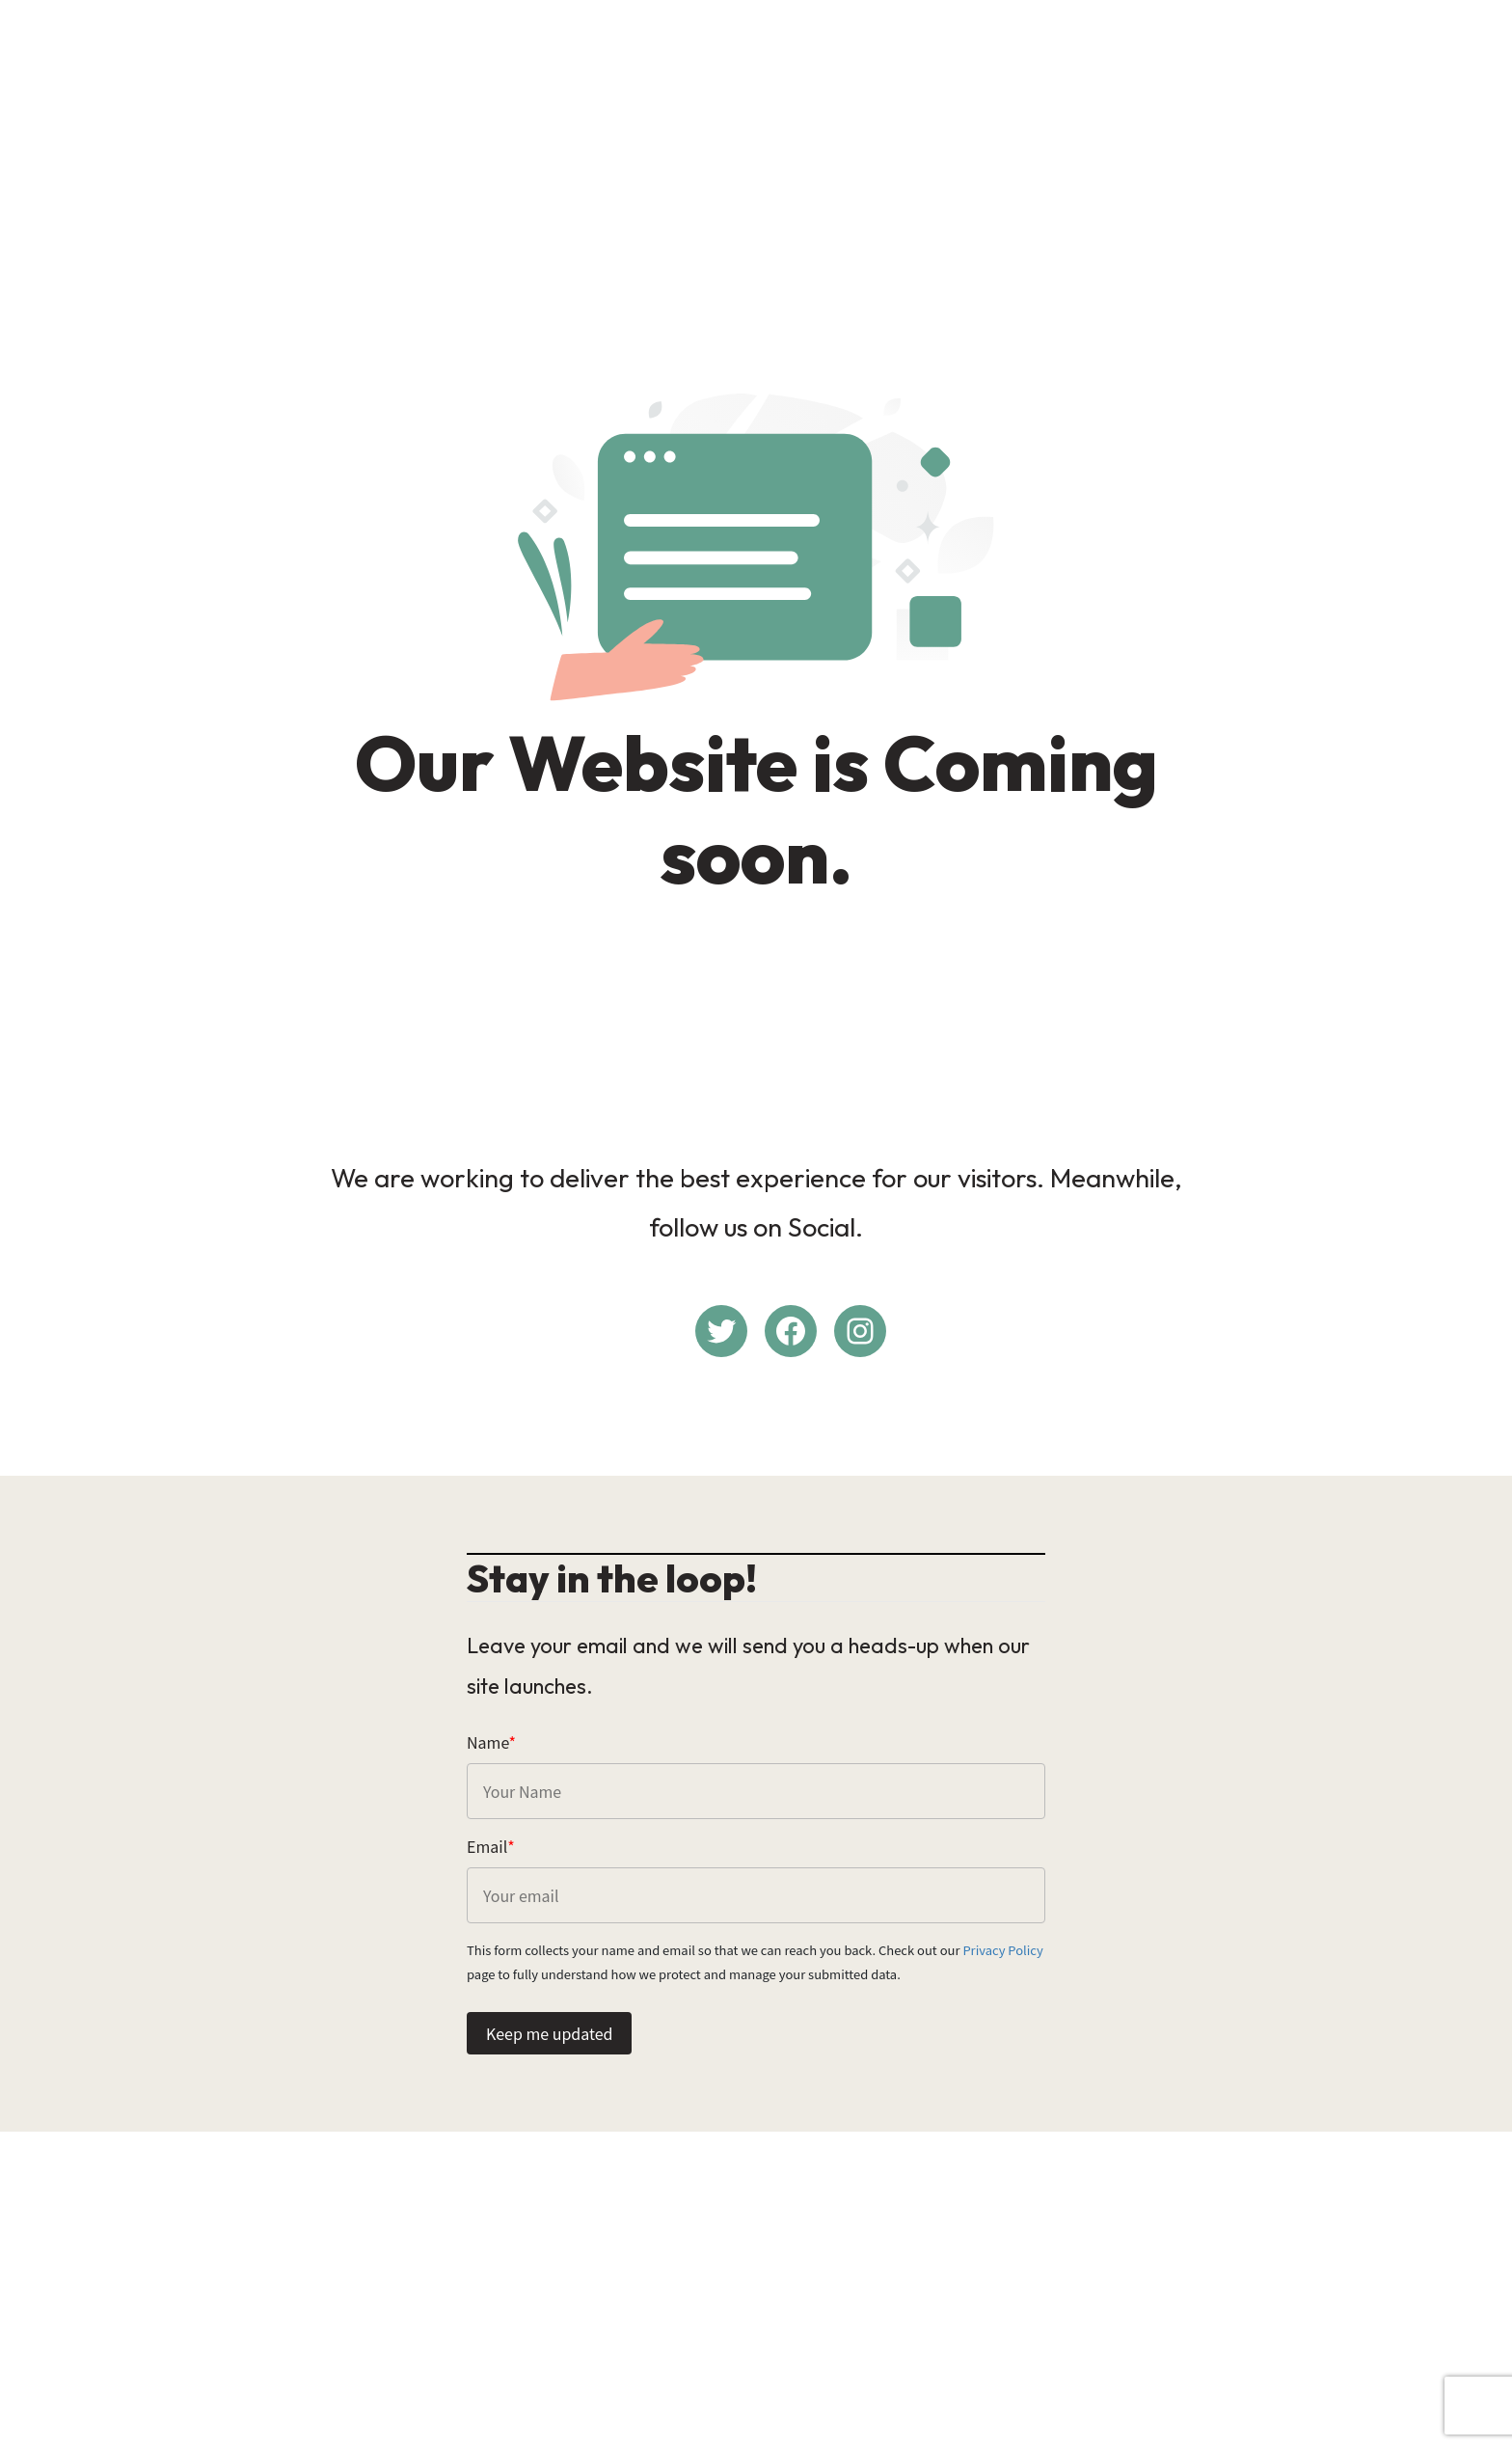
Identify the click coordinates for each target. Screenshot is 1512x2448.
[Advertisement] (756, 150)
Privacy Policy (1002, 1950)
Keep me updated (549, 2033)
